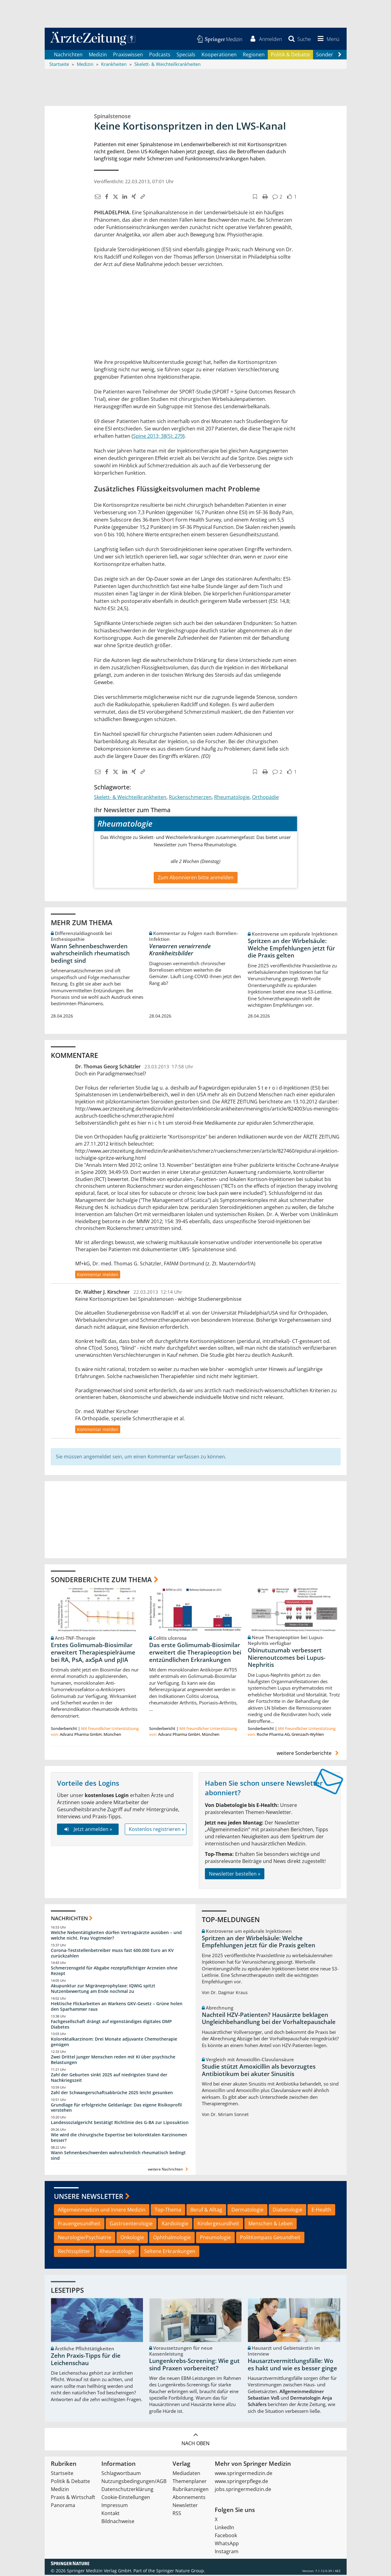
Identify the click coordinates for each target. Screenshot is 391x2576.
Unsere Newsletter (88, 2197)
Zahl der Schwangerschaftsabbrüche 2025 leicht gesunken (112, 2093)
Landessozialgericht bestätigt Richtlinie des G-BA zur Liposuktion (120, 2124)
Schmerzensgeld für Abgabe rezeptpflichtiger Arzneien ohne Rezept (114, 1971)
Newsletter (185, 2506)
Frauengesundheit (79, 2224)
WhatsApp (227, 2544)
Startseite (62, 2474)
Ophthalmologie (172, 2238)
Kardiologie (175, 2224)
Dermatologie (247, 2210)
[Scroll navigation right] (340, 56)
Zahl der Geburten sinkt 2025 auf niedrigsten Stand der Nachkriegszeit (109, 2078)
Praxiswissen (128, 55)
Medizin (98, 55)
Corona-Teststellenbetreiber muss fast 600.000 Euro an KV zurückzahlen (112, 1954)
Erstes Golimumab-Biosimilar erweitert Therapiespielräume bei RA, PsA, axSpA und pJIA (93, 1653)
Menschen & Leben (270, 2224)
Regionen (254, 55)
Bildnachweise (117, 2522)
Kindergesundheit (218, 2224)
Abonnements (189, 2498)
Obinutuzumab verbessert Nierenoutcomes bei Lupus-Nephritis (286, 1658)
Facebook (226, 2536)
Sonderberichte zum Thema (101, 1580)
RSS (177, 2514)
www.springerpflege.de (241, 2482)
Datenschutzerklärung (127, 2490)
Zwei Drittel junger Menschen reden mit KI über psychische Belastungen (113, 2060)
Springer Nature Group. (180, 2572)
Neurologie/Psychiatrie (84, 2238)
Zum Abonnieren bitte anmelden (196, 878)
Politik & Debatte (290, 55)
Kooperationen (219, 55)
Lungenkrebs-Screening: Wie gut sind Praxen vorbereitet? (194, 2365)
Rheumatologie (232, 798)
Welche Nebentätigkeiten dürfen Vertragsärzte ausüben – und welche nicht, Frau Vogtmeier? (116, 1936)
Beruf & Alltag (206, 2210)
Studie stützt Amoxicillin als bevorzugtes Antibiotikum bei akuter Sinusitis (259, 2071)
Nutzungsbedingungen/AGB (133, 2482)
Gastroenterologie (131, 2224)
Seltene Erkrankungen (169, 2252)
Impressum (114, 2506)
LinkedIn (224, 2528)
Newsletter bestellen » (234, 1874)
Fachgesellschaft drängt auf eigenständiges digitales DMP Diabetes (111, 2025)
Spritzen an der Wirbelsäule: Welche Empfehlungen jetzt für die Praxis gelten (291, 949)
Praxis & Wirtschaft (73, 2498)
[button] (327, 39)
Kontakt (110, 2514)
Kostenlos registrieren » (156, 1830)
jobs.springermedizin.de (243, 2490)
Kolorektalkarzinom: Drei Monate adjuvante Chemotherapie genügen (114, 2043)
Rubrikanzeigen (191, 2490)
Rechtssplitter (74, 2252)
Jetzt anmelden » (87, 1830)
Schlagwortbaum (121, 2474)
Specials (186, 55)
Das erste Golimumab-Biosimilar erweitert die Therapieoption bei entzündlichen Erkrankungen (195, 1653)
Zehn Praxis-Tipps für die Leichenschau (85, 2360)
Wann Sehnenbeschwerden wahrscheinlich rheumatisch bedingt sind (90, 954)
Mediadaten (186, 2474)
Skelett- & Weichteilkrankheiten (130, 798)
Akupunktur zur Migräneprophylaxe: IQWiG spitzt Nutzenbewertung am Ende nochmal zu (103, 1989)
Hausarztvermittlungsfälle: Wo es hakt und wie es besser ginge (292, 2365)
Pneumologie (215, 2238)
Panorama (63, 2506)
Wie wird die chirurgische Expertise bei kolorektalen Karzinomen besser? (119, 2138)
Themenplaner (190, 2482)
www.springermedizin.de (243, 2474)
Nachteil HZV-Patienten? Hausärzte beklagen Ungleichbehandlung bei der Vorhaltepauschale (269, 2019)
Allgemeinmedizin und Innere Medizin (101, 2210)
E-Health (321, 2210)
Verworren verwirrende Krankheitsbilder (180, 950)
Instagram (226, 2552)
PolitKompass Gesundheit (270, 2238)
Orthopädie (265, 798)
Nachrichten (68, 55)
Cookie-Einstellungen (125, 2498)
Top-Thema (168, 2210)
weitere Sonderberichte (308, 1754)
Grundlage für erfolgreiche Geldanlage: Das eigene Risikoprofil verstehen (116, 2108)
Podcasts (159, 55)
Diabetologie (287, 2210)
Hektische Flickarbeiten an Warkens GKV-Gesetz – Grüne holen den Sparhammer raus (116, 2007)
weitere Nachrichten (168, 2170)
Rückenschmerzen (190, 798)
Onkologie (132, 2238)
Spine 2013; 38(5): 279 (158, 436)
